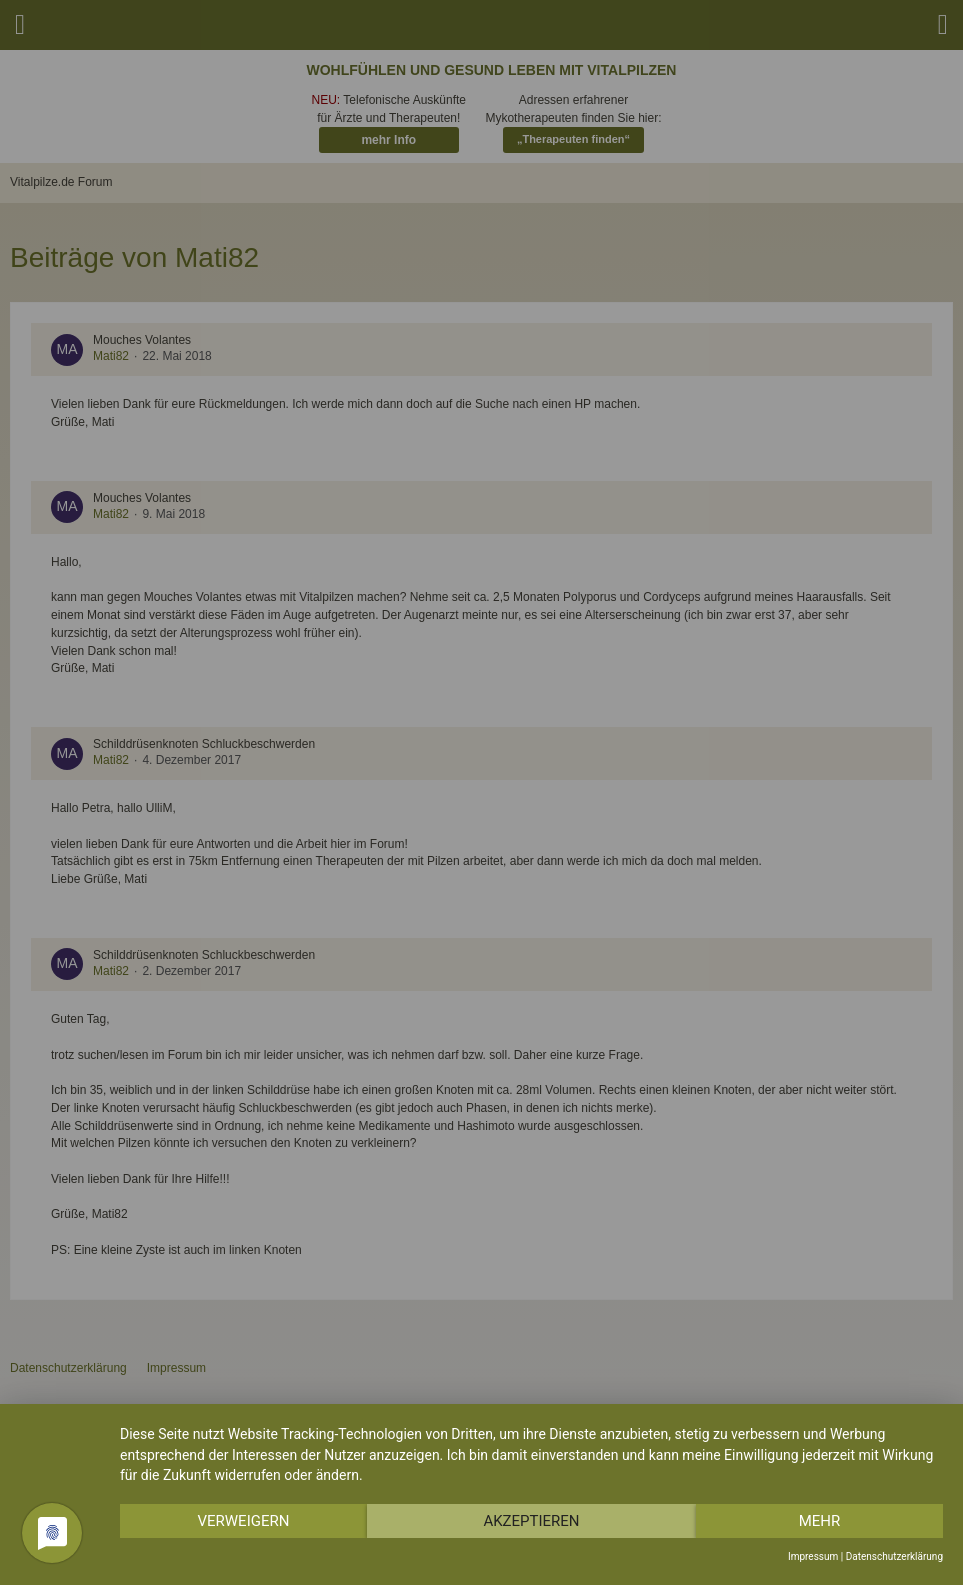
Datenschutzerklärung (894, 1556)
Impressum (813, 1556)
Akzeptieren (531, 1521)
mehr (820, 1521)
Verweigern (243, 1521)
